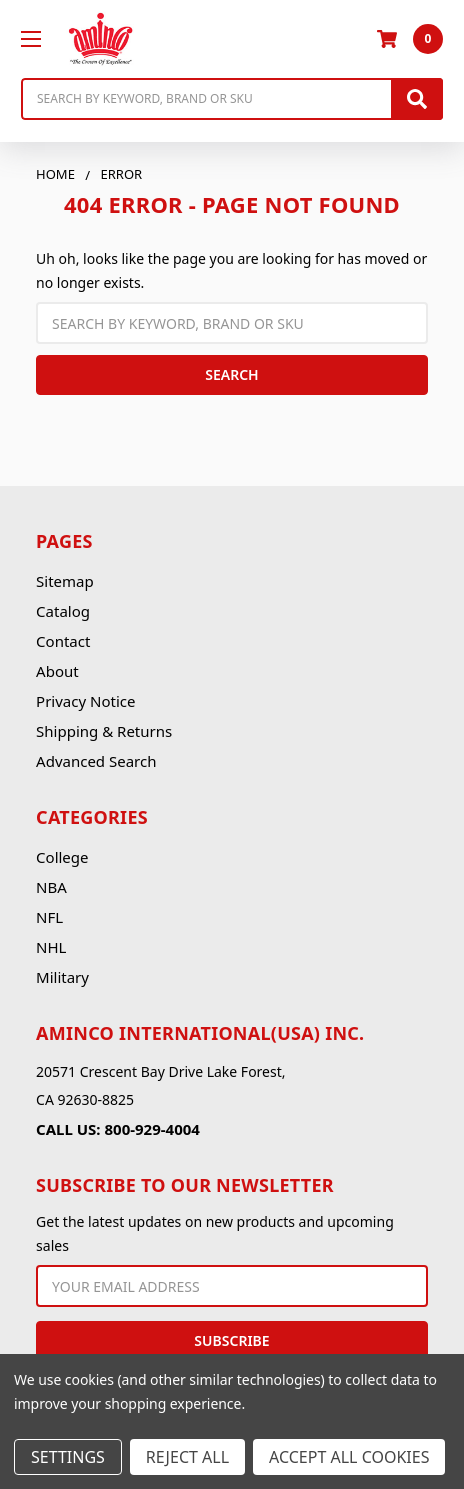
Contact (63, 641)
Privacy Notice (85, 701)
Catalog (63, 611)
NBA (51, 887)
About (57, 671)
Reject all (187, 1457)
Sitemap (65, 581)
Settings (68, 1457)
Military (62, 977)
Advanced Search (96, 761)
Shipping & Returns (104, 731)
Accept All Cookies (349, 1457)
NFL (49, 917)
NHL (51, 947)
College (62, 857)
